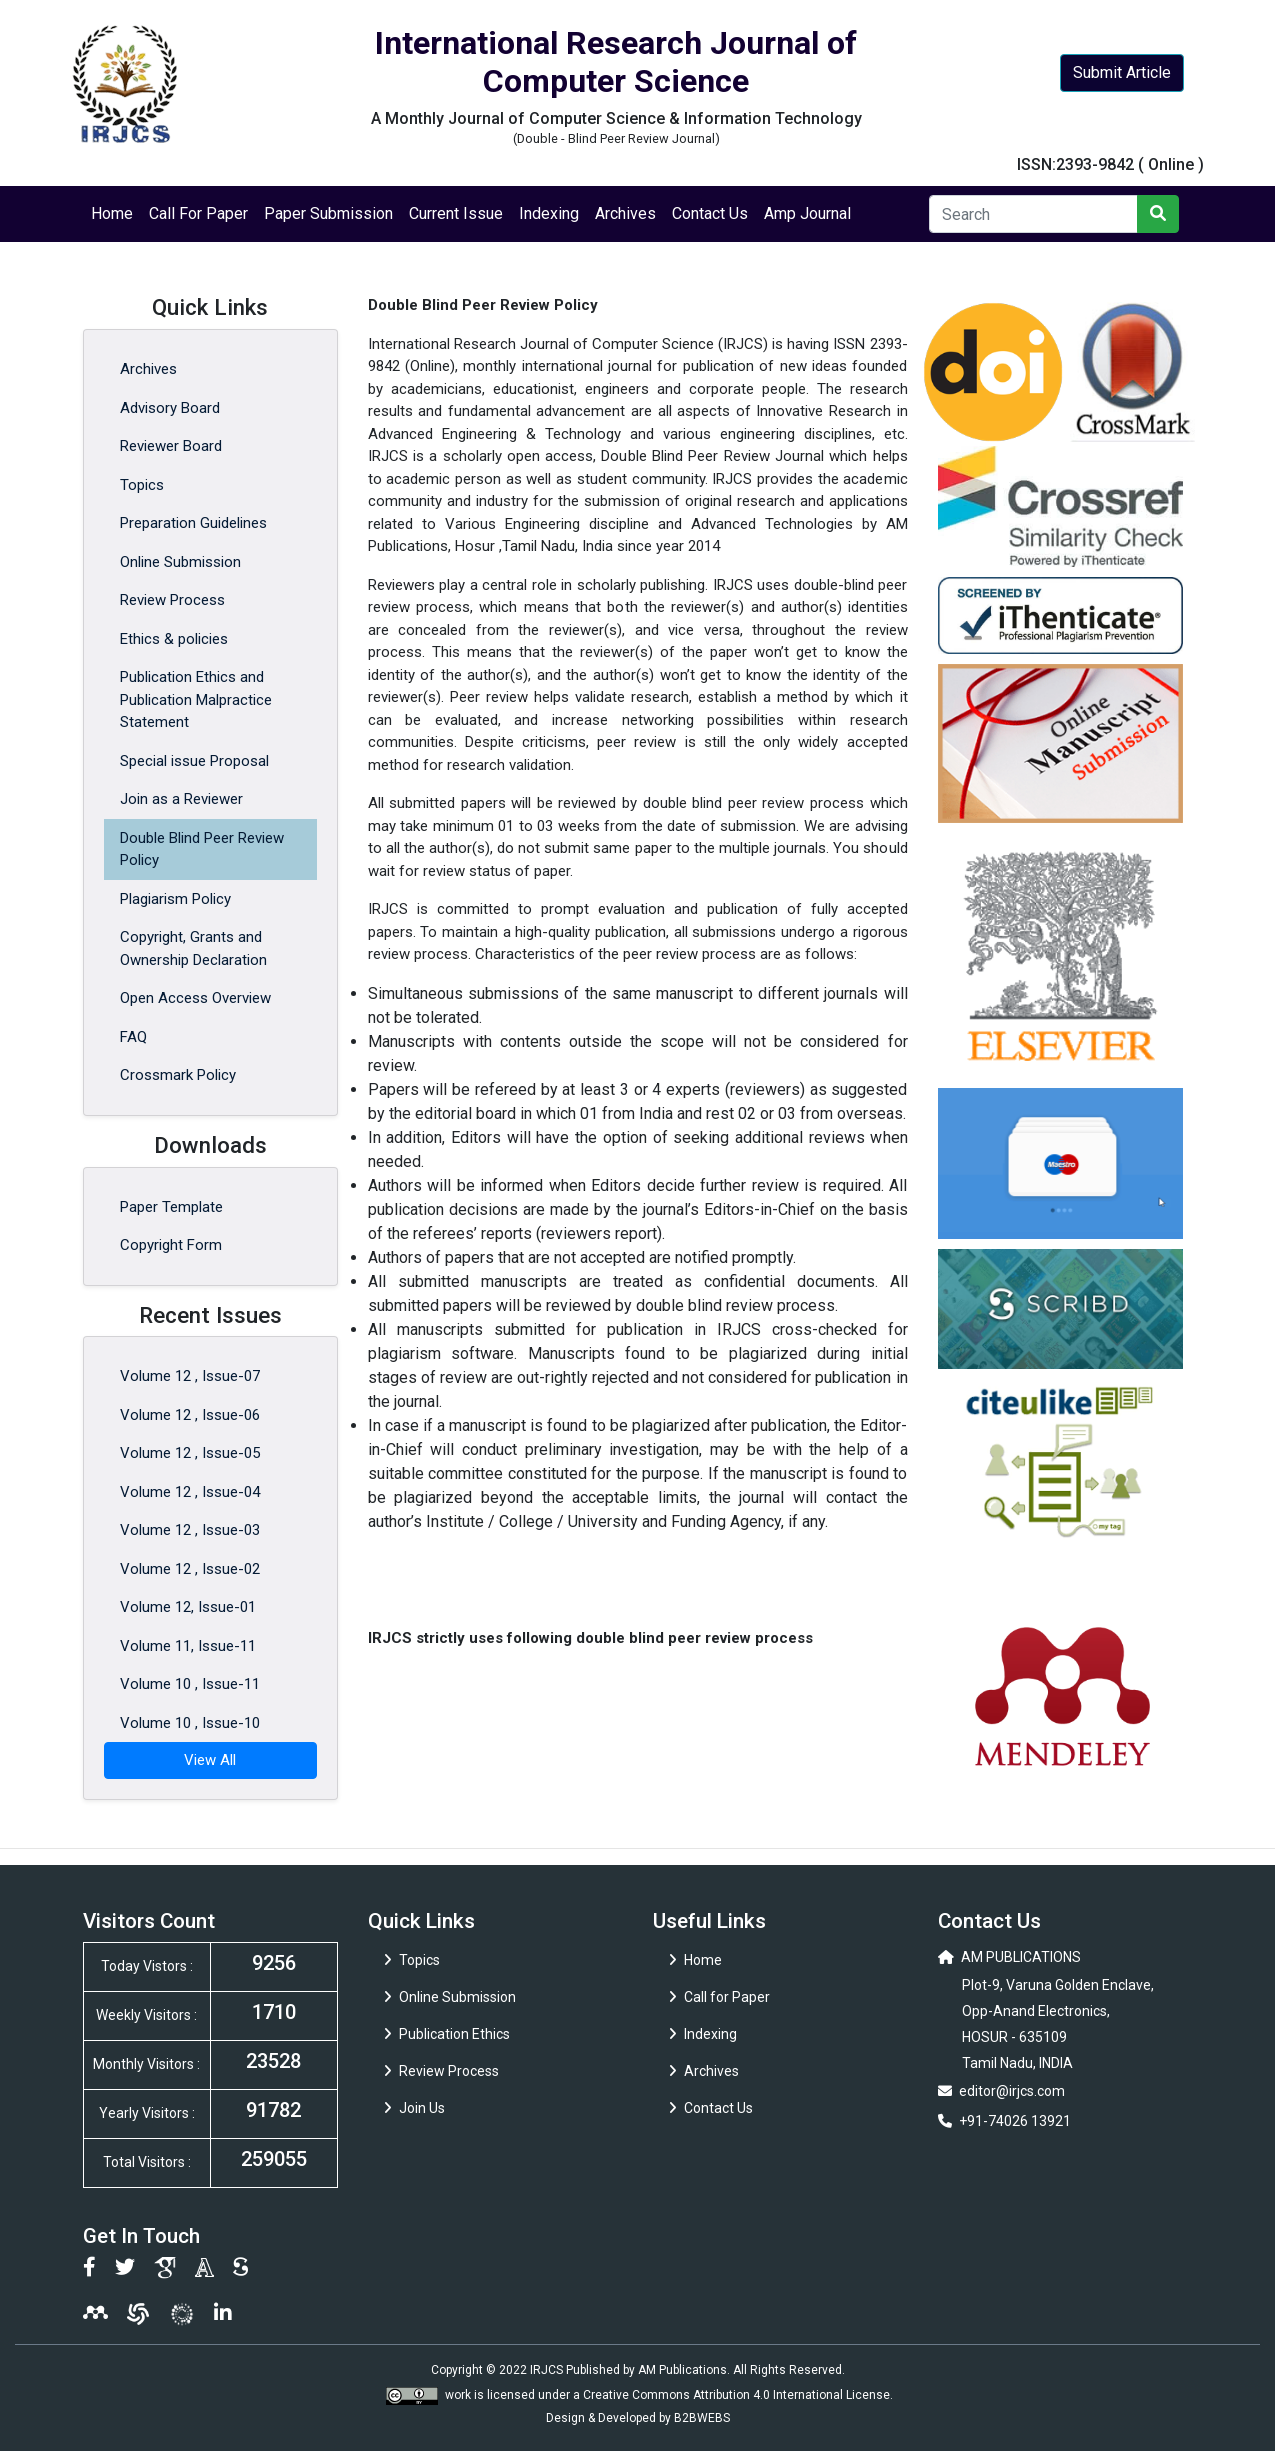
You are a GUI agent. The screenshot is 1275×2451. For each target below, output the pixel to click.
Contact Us (710, 213)
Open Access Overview (195, 998)
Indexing (549, 213)
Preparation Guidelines (193, 523)
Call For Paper (198, 213)
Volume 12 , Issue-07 (190, 1376)
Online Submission (180, 562)
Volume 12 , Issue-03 (190, 1530)
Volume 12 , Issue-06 (190, 1415)
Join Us (414, 2108)
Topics (142, 485)
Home (112, 213)
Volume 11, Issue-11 (188, 1646)
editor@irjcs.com (1012, 2091)
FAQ (133, 1037)
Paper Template (171, 1207)
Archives (625, 213)
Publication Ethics (447, 2034)
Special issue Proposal (194, 761)
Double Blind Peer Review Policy (202, 849)
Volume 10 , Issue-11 (190, 1684)
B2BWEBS (702, 2418)
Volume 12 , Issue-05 (190, 1453)
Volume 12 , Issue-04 (190, 1492)
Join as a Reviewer (181, 799)
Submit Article (1122, 72)
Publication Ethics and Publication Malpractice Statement (196, 699)
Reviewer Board (171, 446)
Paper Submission (328, 213)
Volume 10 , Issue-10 (190, 1723)
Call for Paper (719, 1997)
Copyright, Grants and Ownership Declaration (193, 948)
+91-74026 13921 (1015, 2121)
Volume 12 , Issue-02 (190, 1569)
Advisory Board (170, 408)
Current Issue (456, 213)
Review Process (172, 600)
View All (210, 1760)
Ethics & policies (174, 639)
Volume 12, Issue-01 (188, 1607)
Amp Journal (807, 213)
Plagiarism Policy (175, 899)
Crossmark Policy (178, 1075)
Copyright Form (171, 1245)
